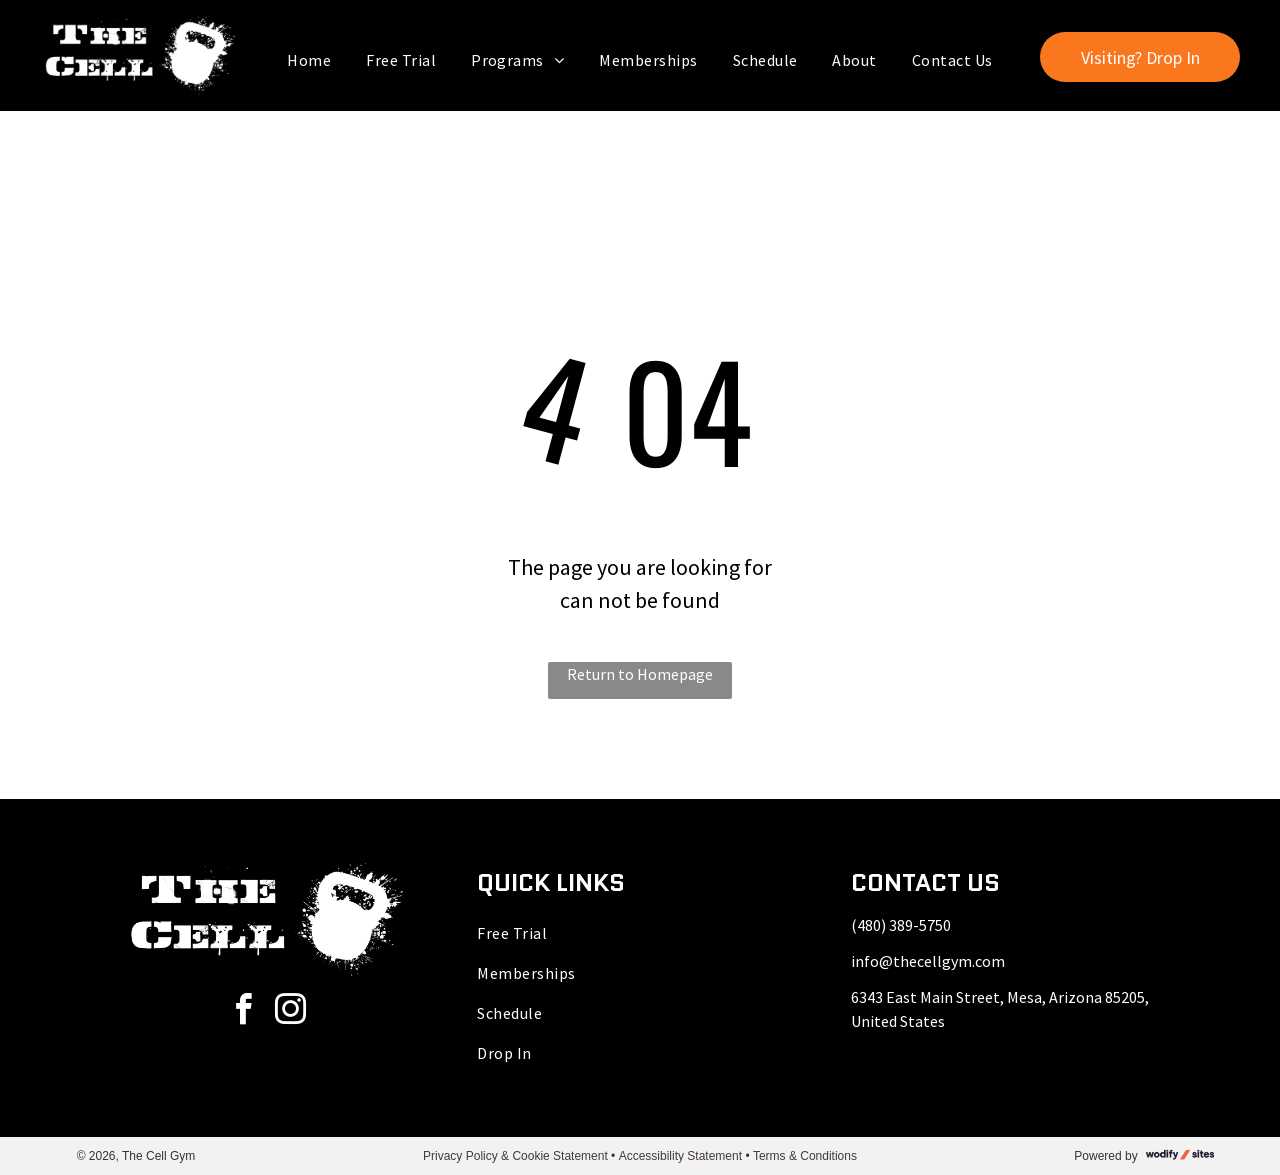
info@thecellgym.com (928, 961)
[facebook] (243, 1012)
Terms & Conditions (805, 1156)
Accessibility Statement (680, 1156)
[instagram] (290, 1012)
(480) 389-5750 (901, 925)
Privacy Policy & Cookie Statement (515, 1156)
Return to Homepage (640, 674)
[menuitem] (311, 60)
